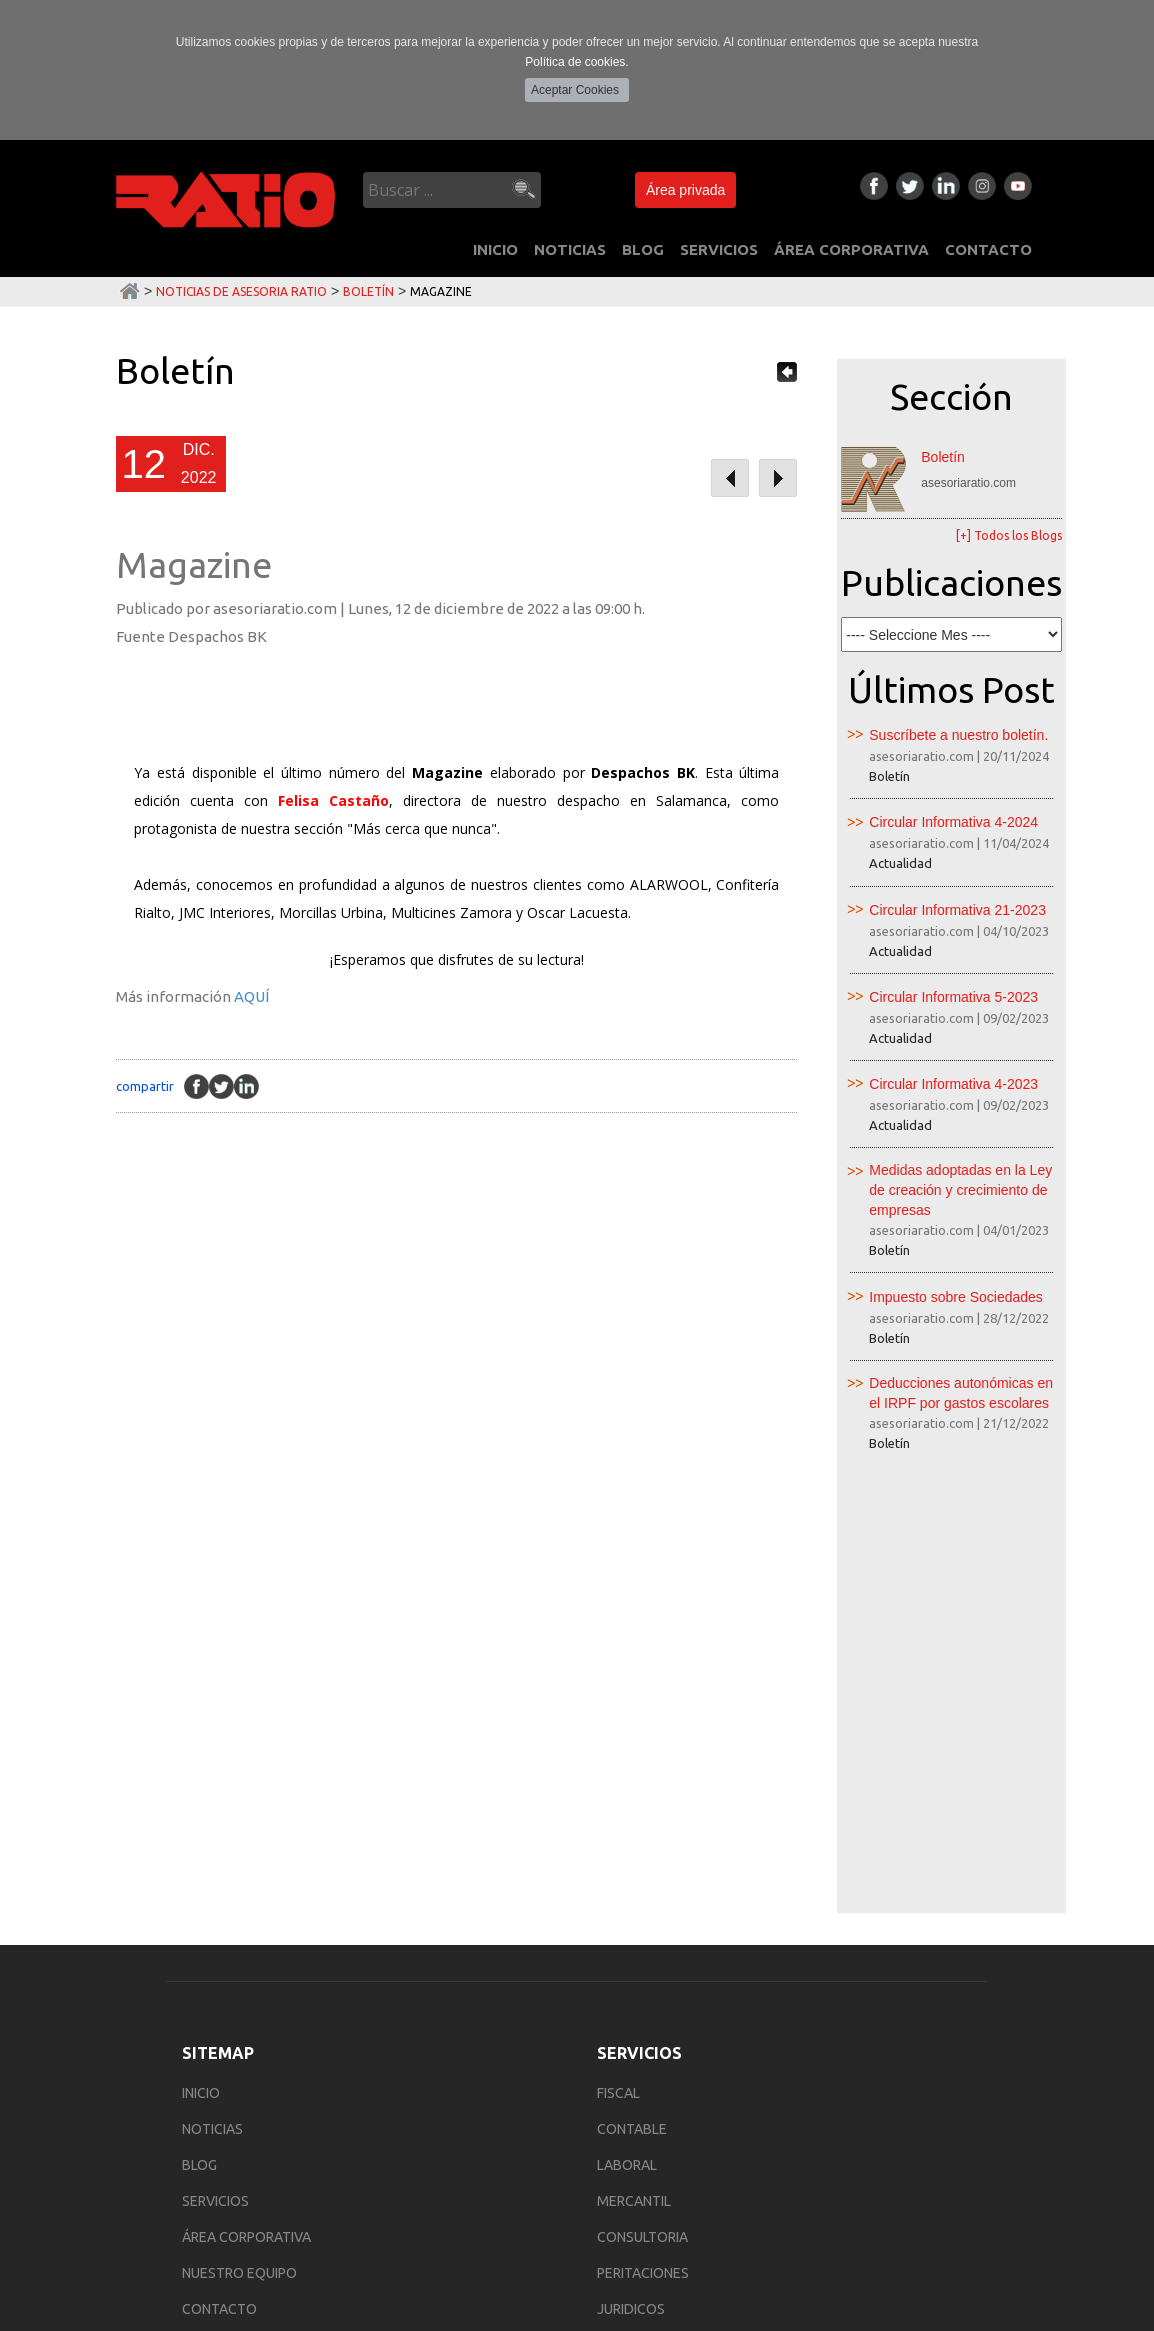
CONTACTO (988, 249)
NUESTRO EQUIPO (239, 1853)
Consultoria (642, 1817)
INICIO (495, 249)
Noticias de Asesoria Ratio (241, 291)
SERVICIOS (719, 249)
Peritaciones (643, 1853)
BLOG (643, 249)
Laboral (627, 1745)
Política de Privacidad (148, 2281)
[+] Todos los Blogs (1009, 535)
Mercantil (634, 1781)
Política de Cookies (269, 2281)
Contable (632, 1709)
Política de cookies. (576, 62)
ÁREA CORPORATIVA (851, 249)
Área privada (685, 190)
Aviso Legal (49, 2281)
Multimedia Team (995, 2317)
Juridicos (631, 1889)
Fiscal (618, 1673)
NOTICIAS (570, 249)
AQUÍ (251, 996)
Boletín (368, 291)
